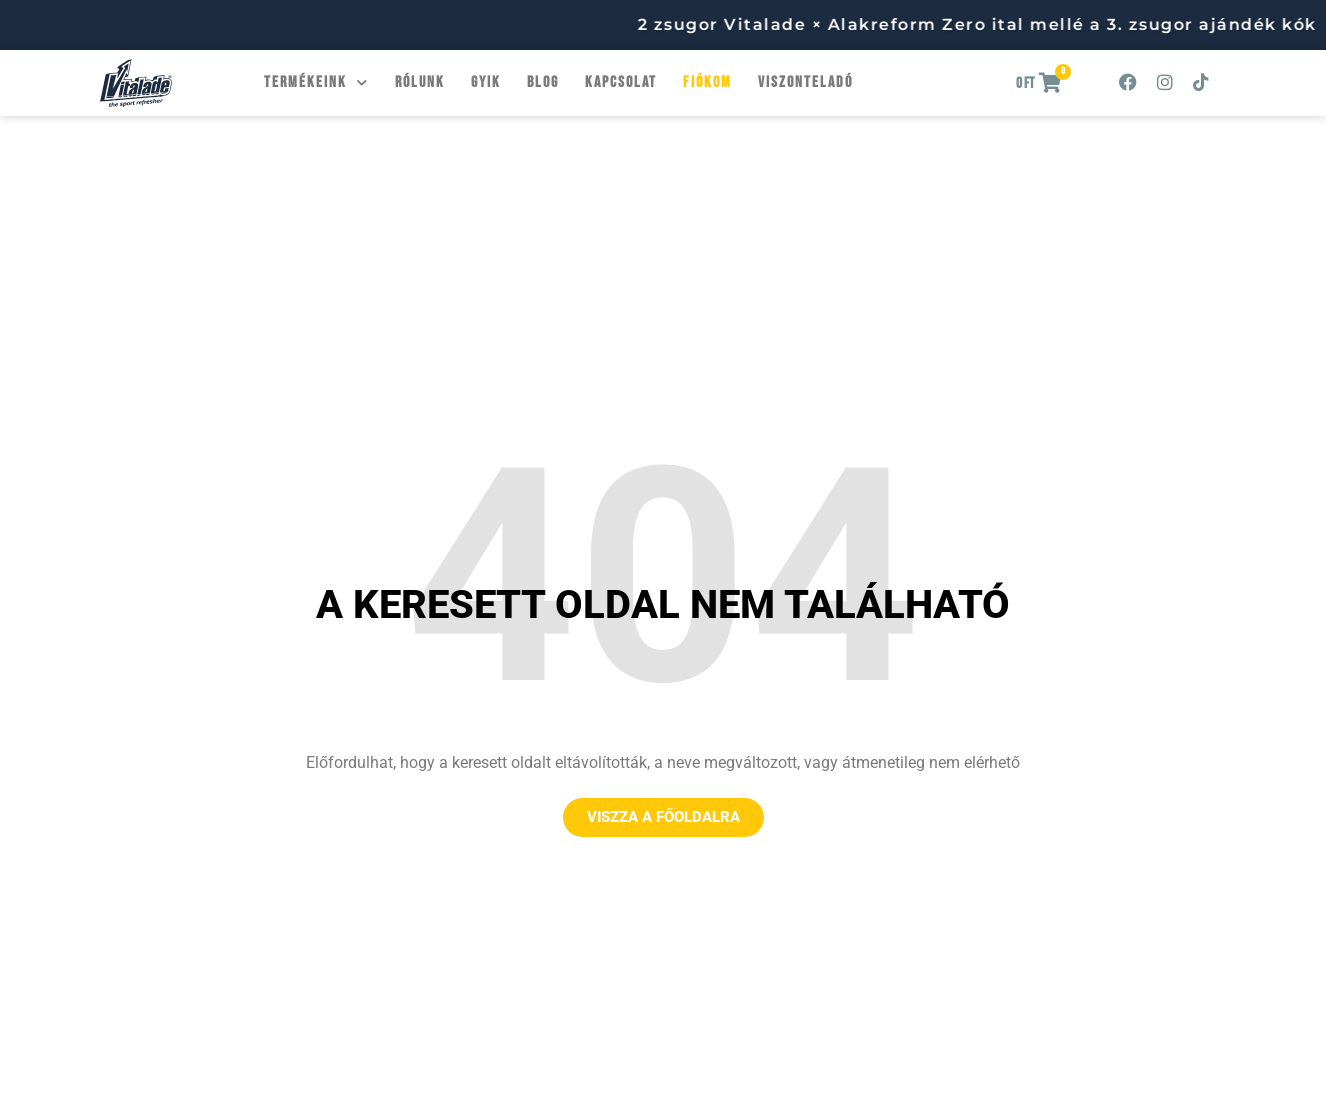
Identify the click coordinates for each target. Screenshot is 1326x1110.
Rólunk (420, 82)
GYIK (486, 82)
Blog (543, 82)
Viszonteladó (805, 82)
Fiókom (707, 82)
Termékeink (316, 82)
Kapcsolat (621, 82)
